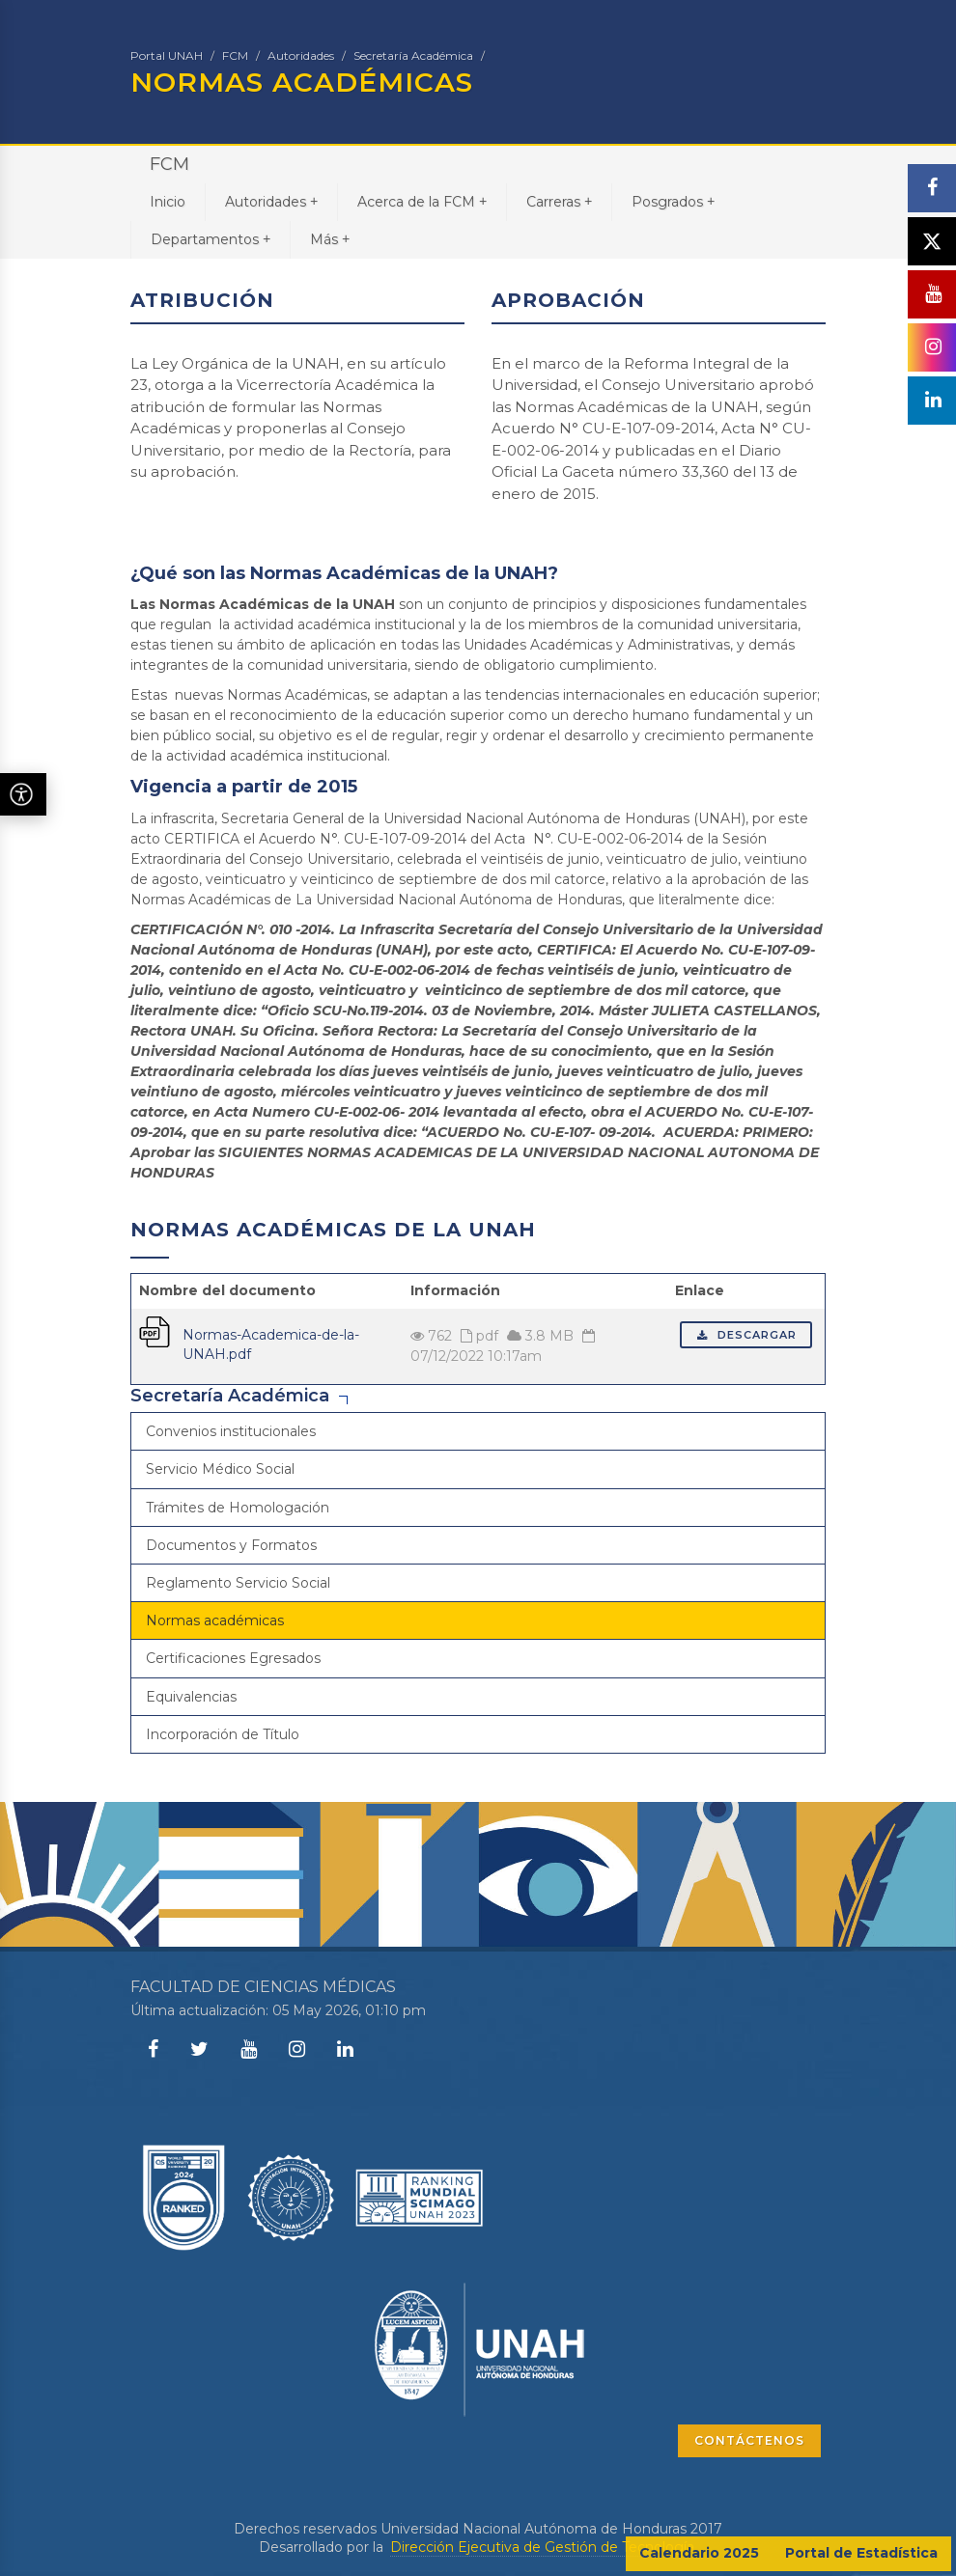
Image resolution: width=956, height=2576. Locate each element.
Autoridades (300, 55)
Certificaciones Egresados (233, 1658)
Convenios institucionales (231, 1431)
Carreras (559, 201)
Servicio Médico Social (220, 1469)
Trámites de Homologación (237, 1507)
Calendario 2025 (699, 2553)
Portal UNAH (166, 55)
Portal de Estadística (861, 2553)
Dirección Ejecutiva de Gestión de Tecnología (542, 2547)
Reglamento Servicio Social (238, 1583)
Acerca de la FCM (422, 201)
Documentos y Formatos (231, 1545)
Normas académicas (215, 1620)
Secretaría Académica (413, 55)
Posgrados (673, 201)
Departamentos (210, 239)
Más (330, 239)
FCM (235, 55)
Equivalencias (191, 1696)
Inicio (167, 201)
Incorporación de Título (222, 1734)
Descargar (746, 1335)
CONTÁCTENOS (749, 2440)
